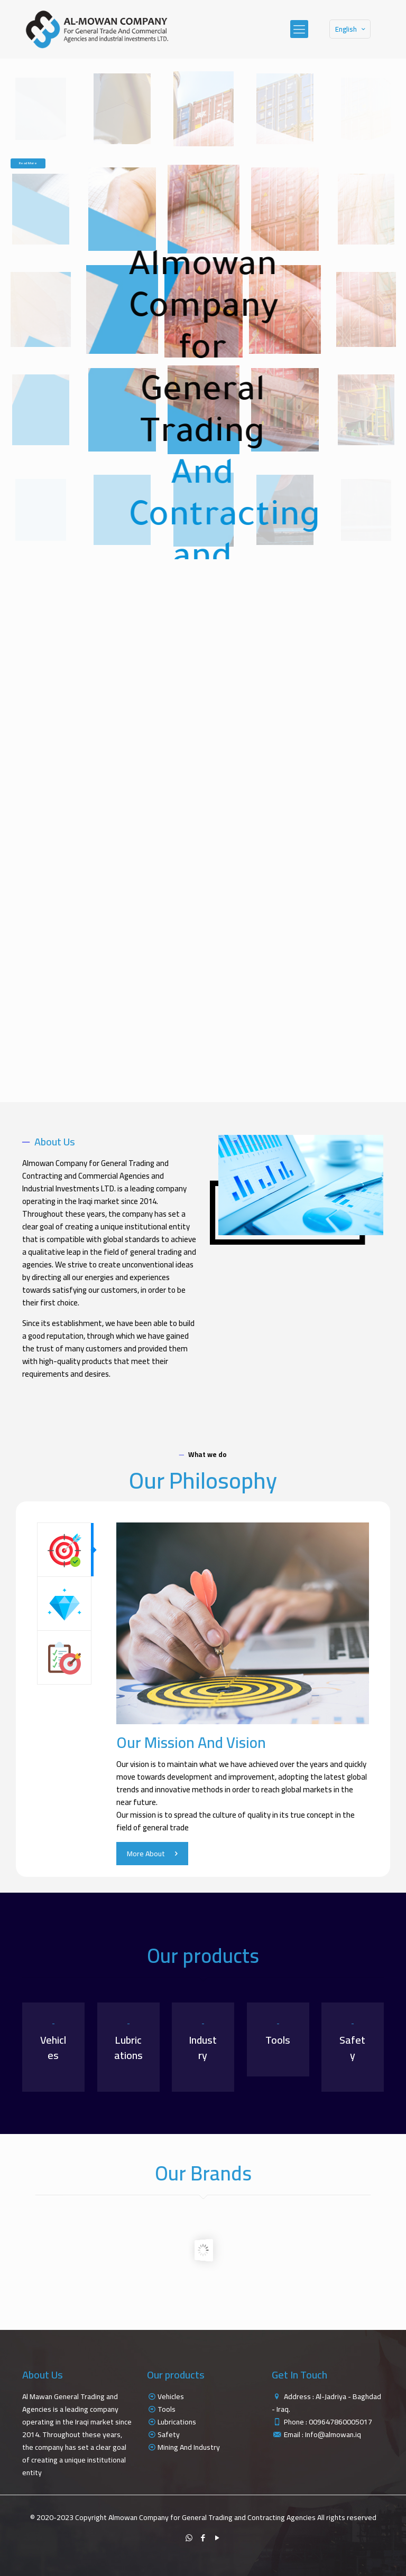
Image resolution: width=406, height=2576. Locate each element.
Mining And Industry (189, 2447)
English (351, 29)
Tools (167, 2409)
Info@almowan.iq (333, 2434)
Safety (169, 2434)
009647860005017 (340, 2422)
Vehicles (171, 2396)
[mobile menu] (299, 29)
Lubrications (177, 2422)
